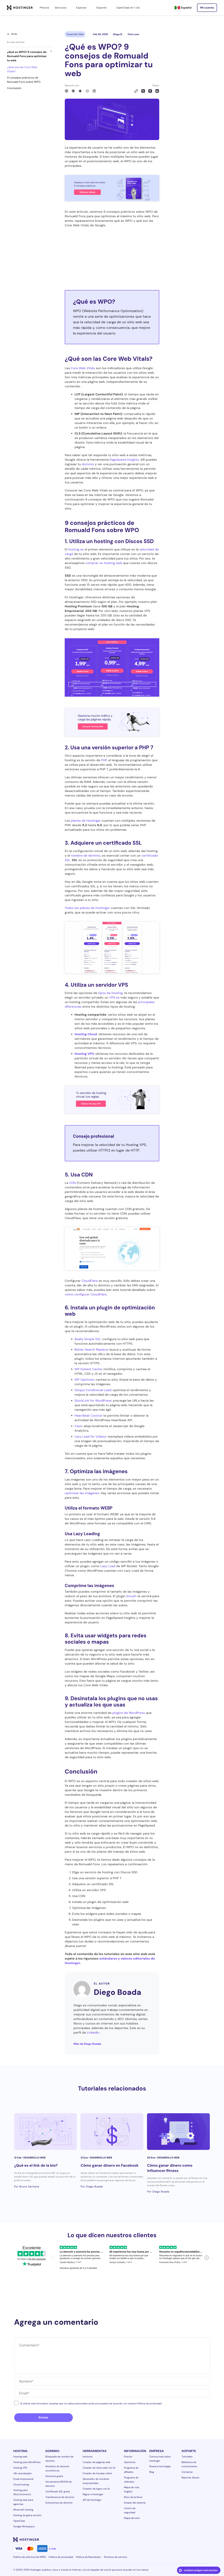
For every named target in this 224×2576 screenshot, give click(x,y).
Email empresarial (23, 2478)
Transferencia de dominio (60, 2497)
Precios (128, 2456)
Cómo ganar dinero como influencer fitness (169, 2168)
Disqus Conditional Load (93, 1390)
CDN (72, 1183)
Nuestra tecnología (160, 2466)
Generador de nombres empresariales (96, 2481)
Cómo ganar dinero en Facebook (109, 2165)
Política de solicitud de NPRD (29, 2557)
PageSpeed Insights (124, 460)
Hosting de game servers (27, 2515)
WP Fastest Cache (88, 1369)
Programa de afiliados (131, 2469)
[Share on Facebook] (150, 91)
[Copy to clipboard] (136, 91)
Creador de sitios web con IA (99, 2467)
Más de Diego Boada (87, 2044)
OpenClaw (19, 2520)
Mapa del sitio (132, 2518)
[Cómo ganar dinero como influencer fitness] (178, 2131)
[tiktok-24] (208, 2539)
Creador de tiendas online (97, 2473)
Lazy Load (107, 1566)
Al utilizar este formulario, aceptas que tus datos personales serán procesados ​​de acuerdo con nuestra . (91, 2403)
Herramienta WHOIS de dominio (59, 2483)
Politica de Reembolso (88, 2557)
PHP (104, 760)
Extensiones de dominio (59, 2502)
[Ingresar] (207, 7)
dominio (88, 464)
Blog (151, 2471)
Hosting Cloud (86, 1034)
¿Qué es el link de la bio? (36, 2165)
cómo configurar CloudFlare (86, 1294)
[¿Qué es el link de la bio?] (45, 2131)
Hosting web (20, 2456)
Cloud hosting (21, 2484)
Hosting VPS (84, 1054)
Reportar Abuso (190, 2477)
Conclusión (14, 88)
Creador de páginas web (96, 2462)
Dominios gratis (54, 2476)
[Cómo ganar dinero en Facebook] (111, 2131)
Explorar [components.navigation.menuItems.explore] (83, 7)
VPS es (114, 997)
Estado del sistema (134, 2502)
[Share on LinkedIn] (157, 91)
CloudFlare (90, 1281)
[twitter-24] (188, 2539)
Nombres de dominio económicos (57, 2468)
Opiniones (129, 2462)
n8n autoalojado (22, 2473)
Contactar (187, 2471)
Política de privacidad (149, 2403)
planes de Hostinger (86, 821)
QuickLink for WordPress (93, 1400)
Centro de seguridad (129, 2510)
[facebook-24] (174, 2539)
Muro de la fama (133, 2497)
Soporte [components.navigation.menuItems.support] (103, 7)
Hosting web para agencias (23, 2502)
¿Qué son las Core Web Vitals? (22, 69)
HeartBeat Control (88, 1415)
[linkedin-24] (166, 2539)
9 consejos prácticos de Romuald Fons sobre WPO (23, 80)
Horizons (87, 2456)
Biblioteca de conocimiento (189, 2464)
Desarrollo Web (75, 34)
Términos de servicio (115, 2557)
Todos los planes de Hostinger (87, 908)
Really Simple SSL (88, 1339)
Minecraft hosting (23, 2509)
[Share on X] (143, 91)
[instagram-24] (180, 2539)
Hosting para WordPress (27, 2462)
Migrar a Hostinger (93, 2494)
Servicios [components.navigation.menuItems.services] (63, 7)
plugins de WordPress (128, 1713)
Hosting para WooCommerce (22, 2492)
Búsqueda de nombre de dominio (60, 2458)
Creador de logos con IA (96, 2488)
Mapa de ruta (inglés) (131, 2489)
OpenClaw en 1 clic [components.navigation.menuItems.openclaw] (128, 7)
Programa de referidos (131, 2479)
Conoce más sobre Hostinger (160, 2458)
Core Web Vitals (83, 368)
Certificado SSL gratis (58, 2491)
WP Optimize (84, 1379)
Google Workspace (24, 2526)
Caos (78, 1426)
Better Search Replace (91, 1349)
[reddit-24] (202, 2539)
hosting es (76, 549)
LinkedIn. (93, 2032)
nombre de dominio (85, 855)
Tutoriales (186, 2456)
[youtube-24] (194, 2539)
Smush (131, 1596)
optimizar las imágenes (82, 1493)
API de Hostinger (92, 2499)
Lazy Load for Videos (90, 1436)
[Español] (183, 8)
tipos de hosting (110, 993)
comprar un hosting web (104, 563)
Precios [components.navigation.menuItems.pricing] (44, 7)
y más (52, 2548)
